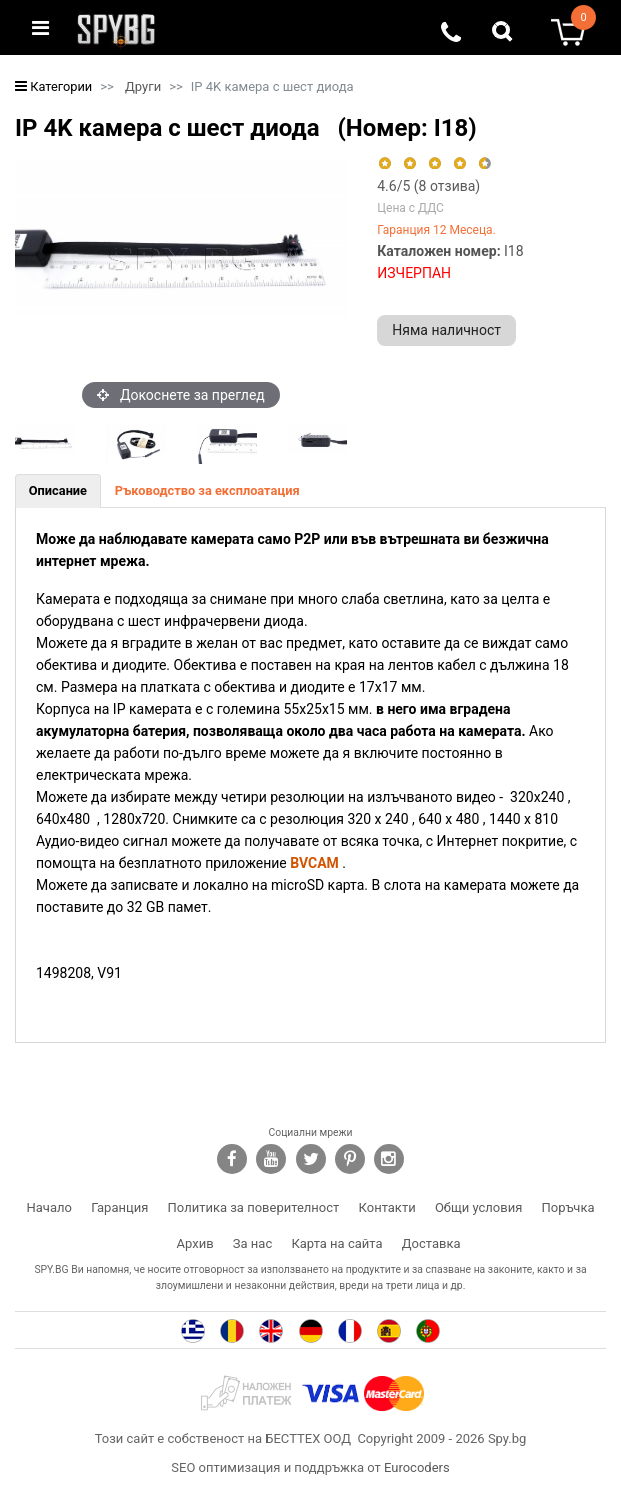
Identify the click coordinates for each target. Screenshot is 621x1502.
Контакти (387, 1207)
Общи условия (478, 1207)
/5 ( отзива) (428, 186)
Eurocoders (417, 1467)
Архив (195, 1243)
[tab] (58, 491)
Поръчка (568, 1207)
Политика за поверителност (254, 1207)
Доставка (431, 1243)
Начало (49, 1207)
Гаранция (119, 1207)
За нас (252, 1243)
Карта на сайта (336, 1243)
